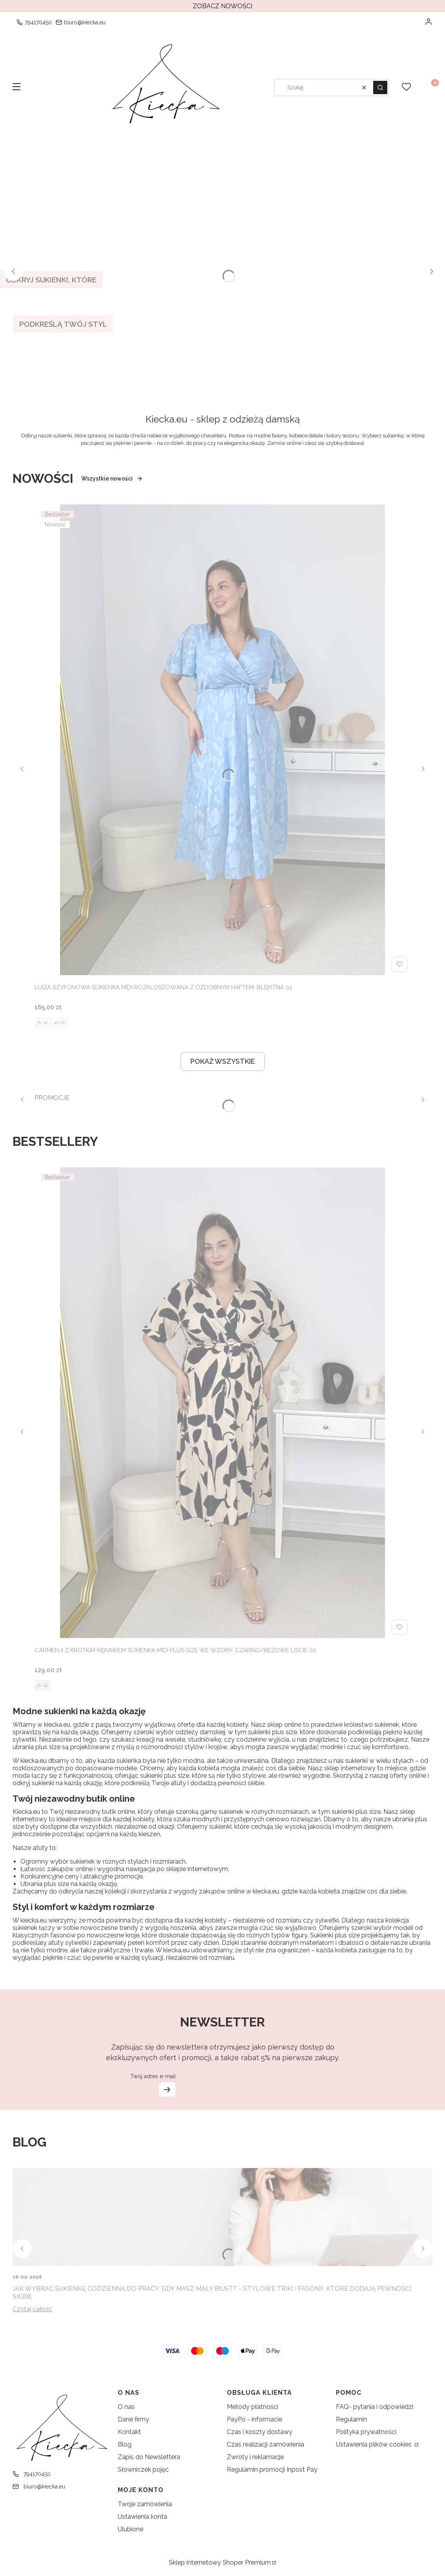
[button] (16, 87)
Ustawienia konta (142, 2516)
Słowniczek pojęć (143, 2469)
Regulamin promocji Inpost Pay (272, 2469)
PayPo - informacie (254, 2419)
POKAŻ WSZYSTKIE (222, 1061)
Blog (124, 2444)
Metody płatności (252, 2406)
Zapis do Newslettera (149, 2457)
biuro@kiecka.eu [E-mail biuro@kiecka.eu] (85, 22)
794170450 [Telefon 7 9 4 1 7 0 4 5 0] (38, 22)
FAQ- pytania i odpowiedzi (374, 2406)
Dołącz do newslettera (167, 2089)
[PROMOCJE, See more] (52, 1095)
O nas (126, 2406)
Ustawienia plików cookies (374, 2444)
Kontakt (129, 2432)
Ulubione (130, 2529)
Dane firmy (133, 2419)
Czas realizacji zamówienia (265, 2444)
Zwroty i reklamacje (255, 2457)
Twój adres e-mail (153, 2076)
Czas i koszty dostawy (259, 2432)
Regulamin (351, 2419)
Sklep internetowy (220, 2562)
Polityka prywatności (366, 2432)
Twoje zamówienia (145, 2504)
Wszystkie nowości (112, 478)
